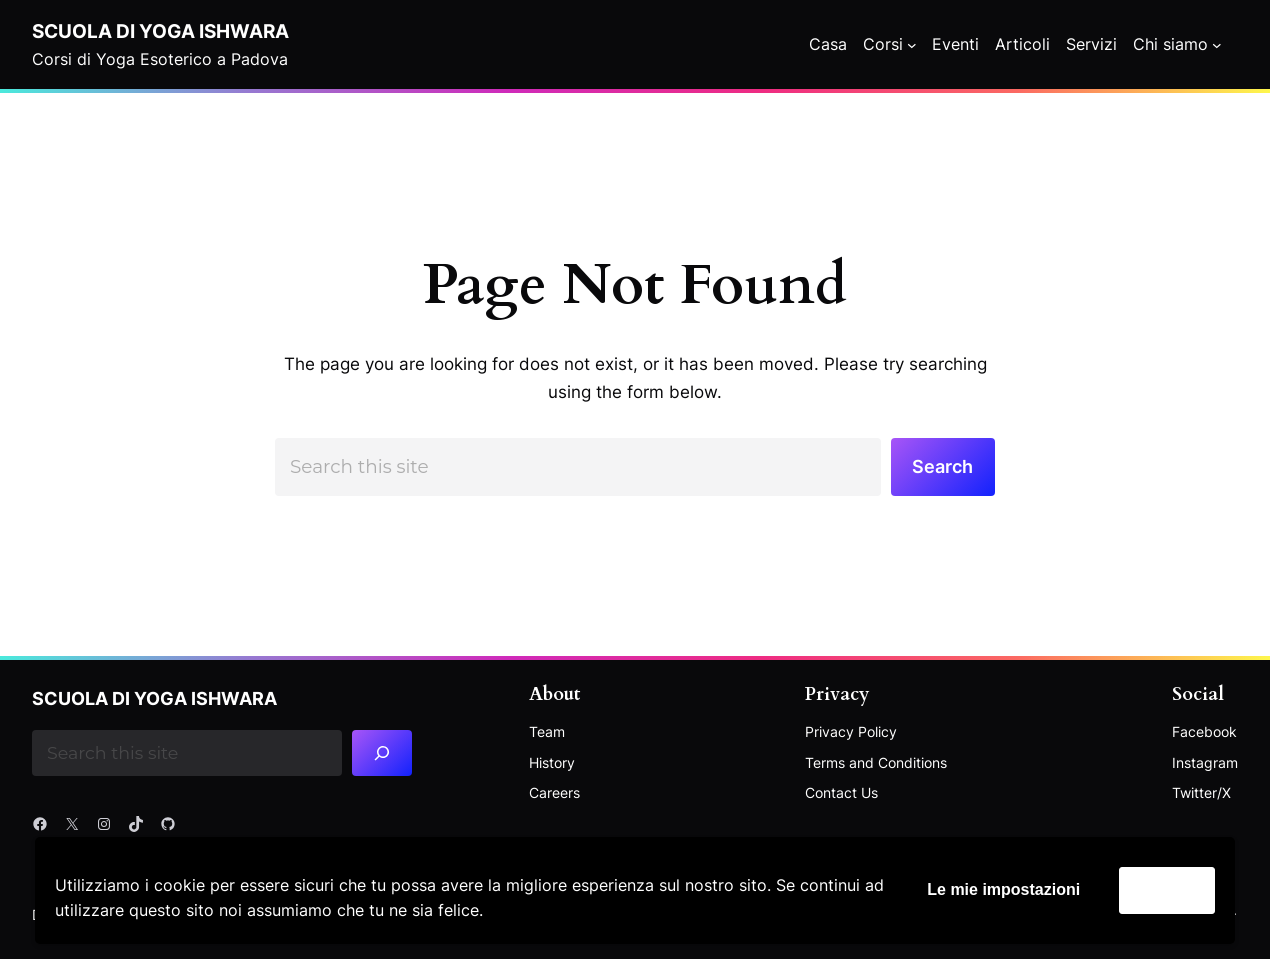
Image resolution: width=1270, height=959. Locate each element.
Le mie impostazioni (1003, 889)
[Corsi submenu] (912, 45)
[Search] (382, 753)
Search (942, 466)
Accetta (1167, 889)
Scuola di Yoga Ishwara (160, 31)
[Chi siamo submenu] (1217, 45)
